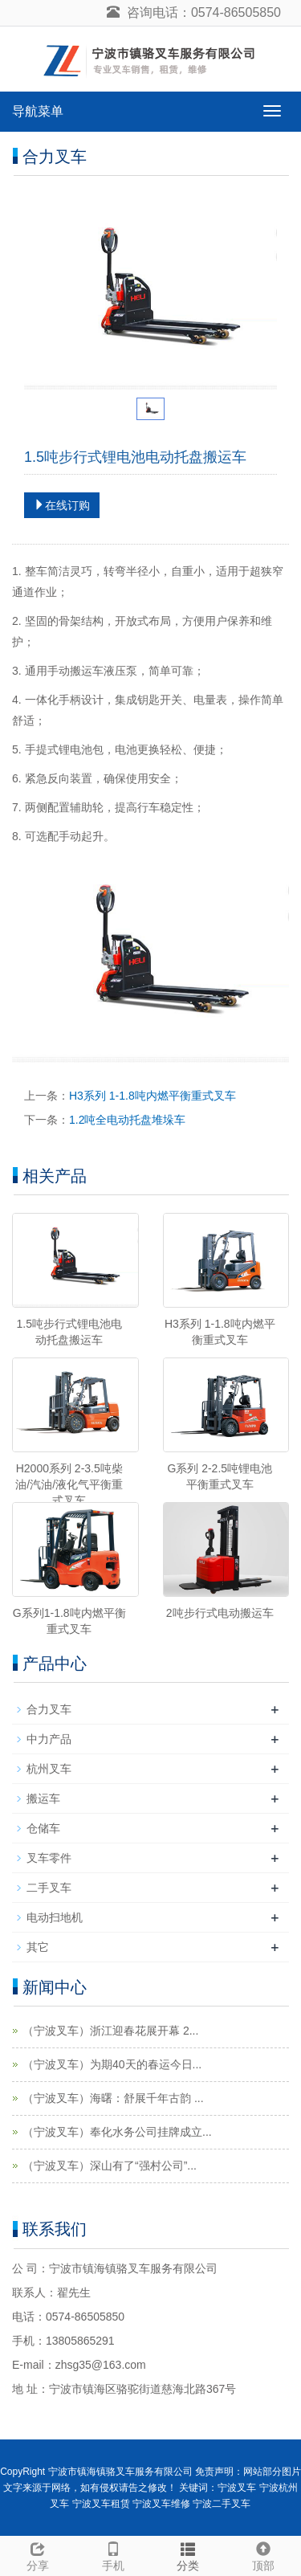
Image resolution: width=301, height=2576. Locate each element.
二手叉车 (48, 1887)
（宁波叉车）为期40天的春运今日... (111, 2064)
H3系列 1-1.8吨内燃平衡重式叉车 (152, 1095)
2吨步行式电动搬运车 (220, 1612)
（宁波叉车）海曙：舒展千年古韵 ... (113, 2098)
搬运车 (43, 1798)
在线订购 (62, 505)
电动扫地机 (54, 1917)
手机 (113, 2554)
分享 (37, 2554)
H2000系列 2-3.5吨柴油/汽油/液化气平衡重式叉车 (69, 1484)
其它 (37, 1947)
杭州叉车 (48, 1768)
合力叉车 (48, 1709)
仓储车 (43, 1828)
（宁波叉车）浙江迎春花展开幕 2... (110, 2030)
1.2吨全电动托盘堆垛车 (127, 1119)
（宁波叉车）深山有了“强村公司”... (109, 2165)
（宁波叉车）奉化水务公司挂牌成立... (117, 2131)
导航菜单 (37, 111)
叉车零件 (48, 1857)
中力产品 (48, 1739)
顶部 (263, 2554)
